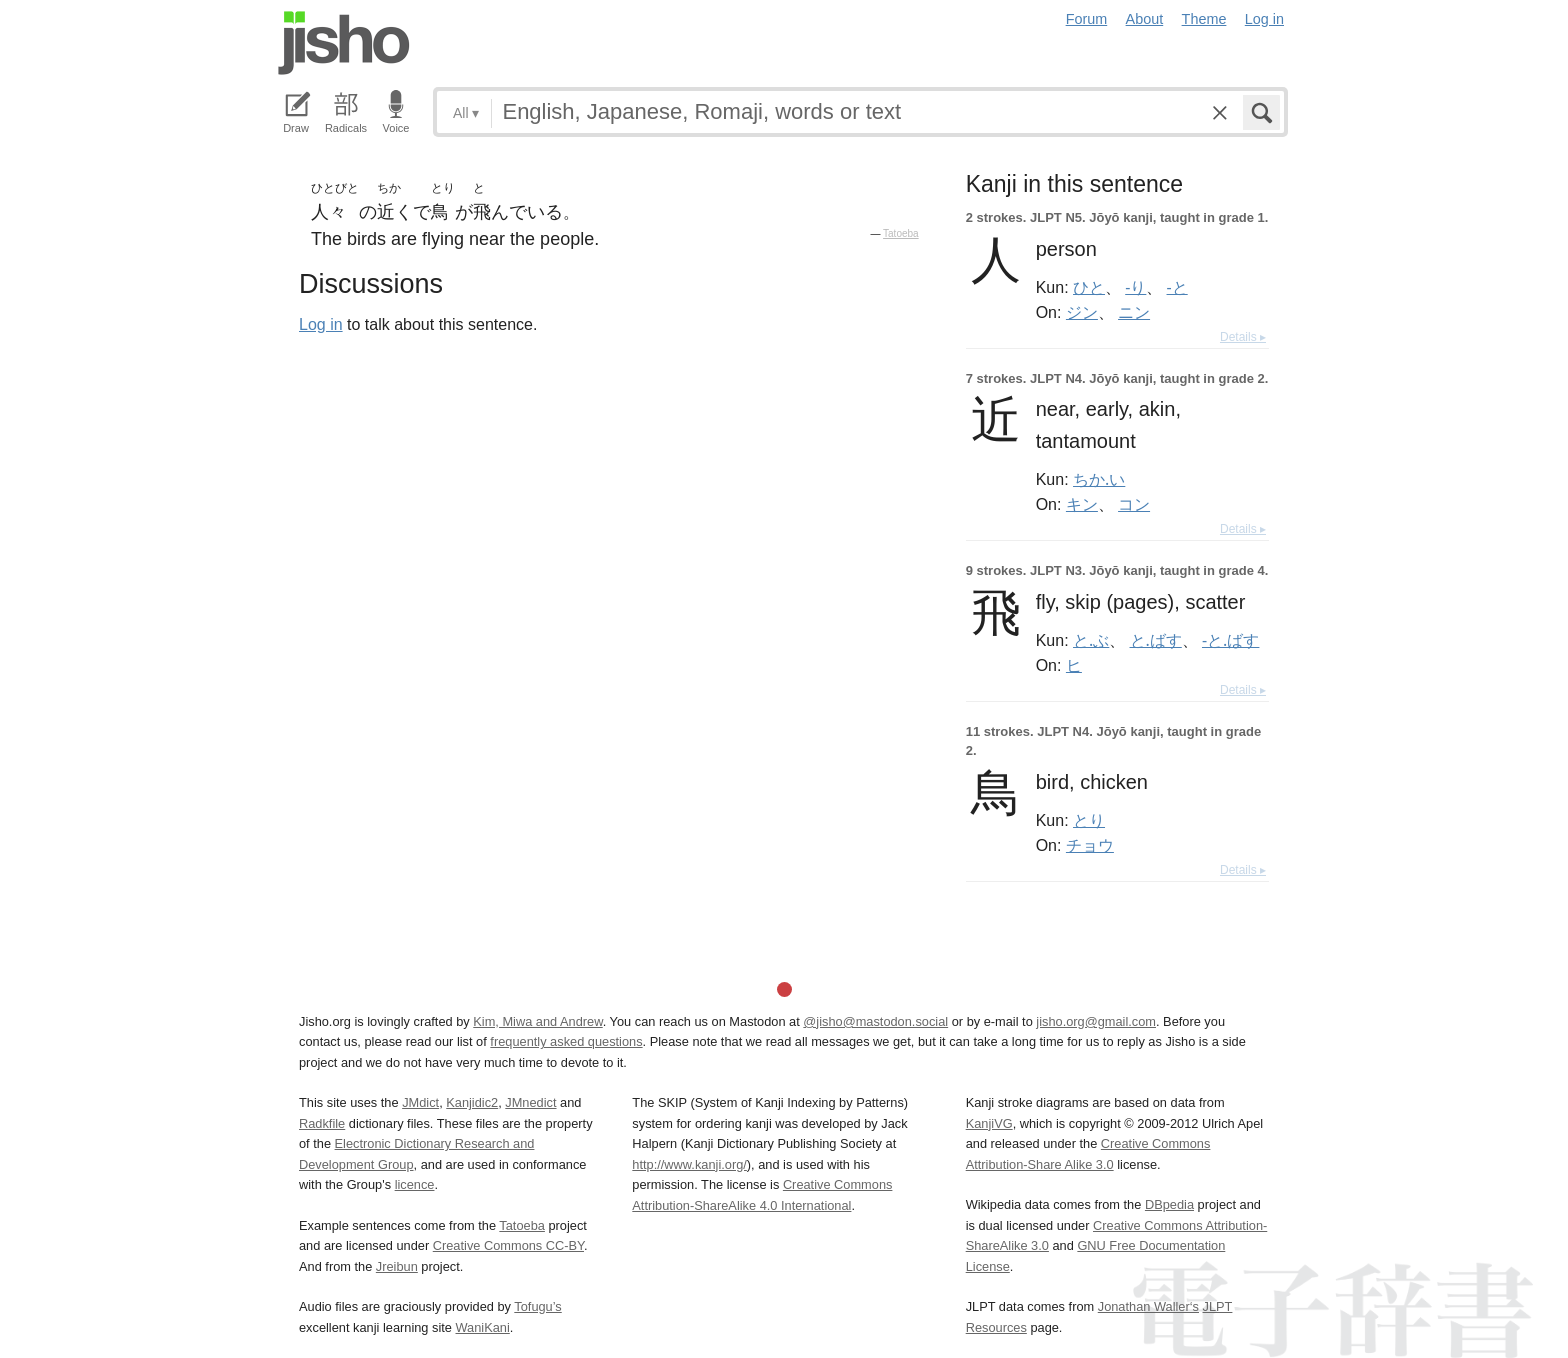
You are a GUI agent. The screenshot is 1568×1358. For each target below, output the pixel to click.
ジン (1082, 312)
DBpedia (1169, 1204)
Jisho (344, 43)
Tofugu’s (537, 1306)
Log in (1264, 19)
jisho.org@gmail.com (1096, 1021)
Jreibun (397, 1266)
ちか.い (1099, 479)
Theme (1204, 19)
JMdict (420, 1102)
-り (1135, 287)
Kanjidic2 (472, 1102)
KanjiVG (989, 1123)
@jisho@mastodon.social (875, 1021)
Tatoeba (901, 233)
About (1145, 19)
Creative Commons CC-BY (508, 1245)
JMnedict (530, 1102)
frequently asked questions (566, 1041)
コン (1134, 504)
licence (415, 1184)
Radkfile (322, 1123)
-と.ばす (1230, 640)
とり (1089, 820)
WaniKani (483, 1327)
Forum (1087, 19)
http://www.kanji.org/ (689, 1164)
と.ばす (1156, 640)
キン (1082, 504)
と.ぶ (1091, 640)
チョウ (1090, 845)
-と (1177, 287)
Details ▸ (1243, 337)
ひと (1089, 287)
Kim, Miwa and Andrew (537, 1021)
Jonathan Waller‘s (1148, 1306)
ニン (1134, 312)
